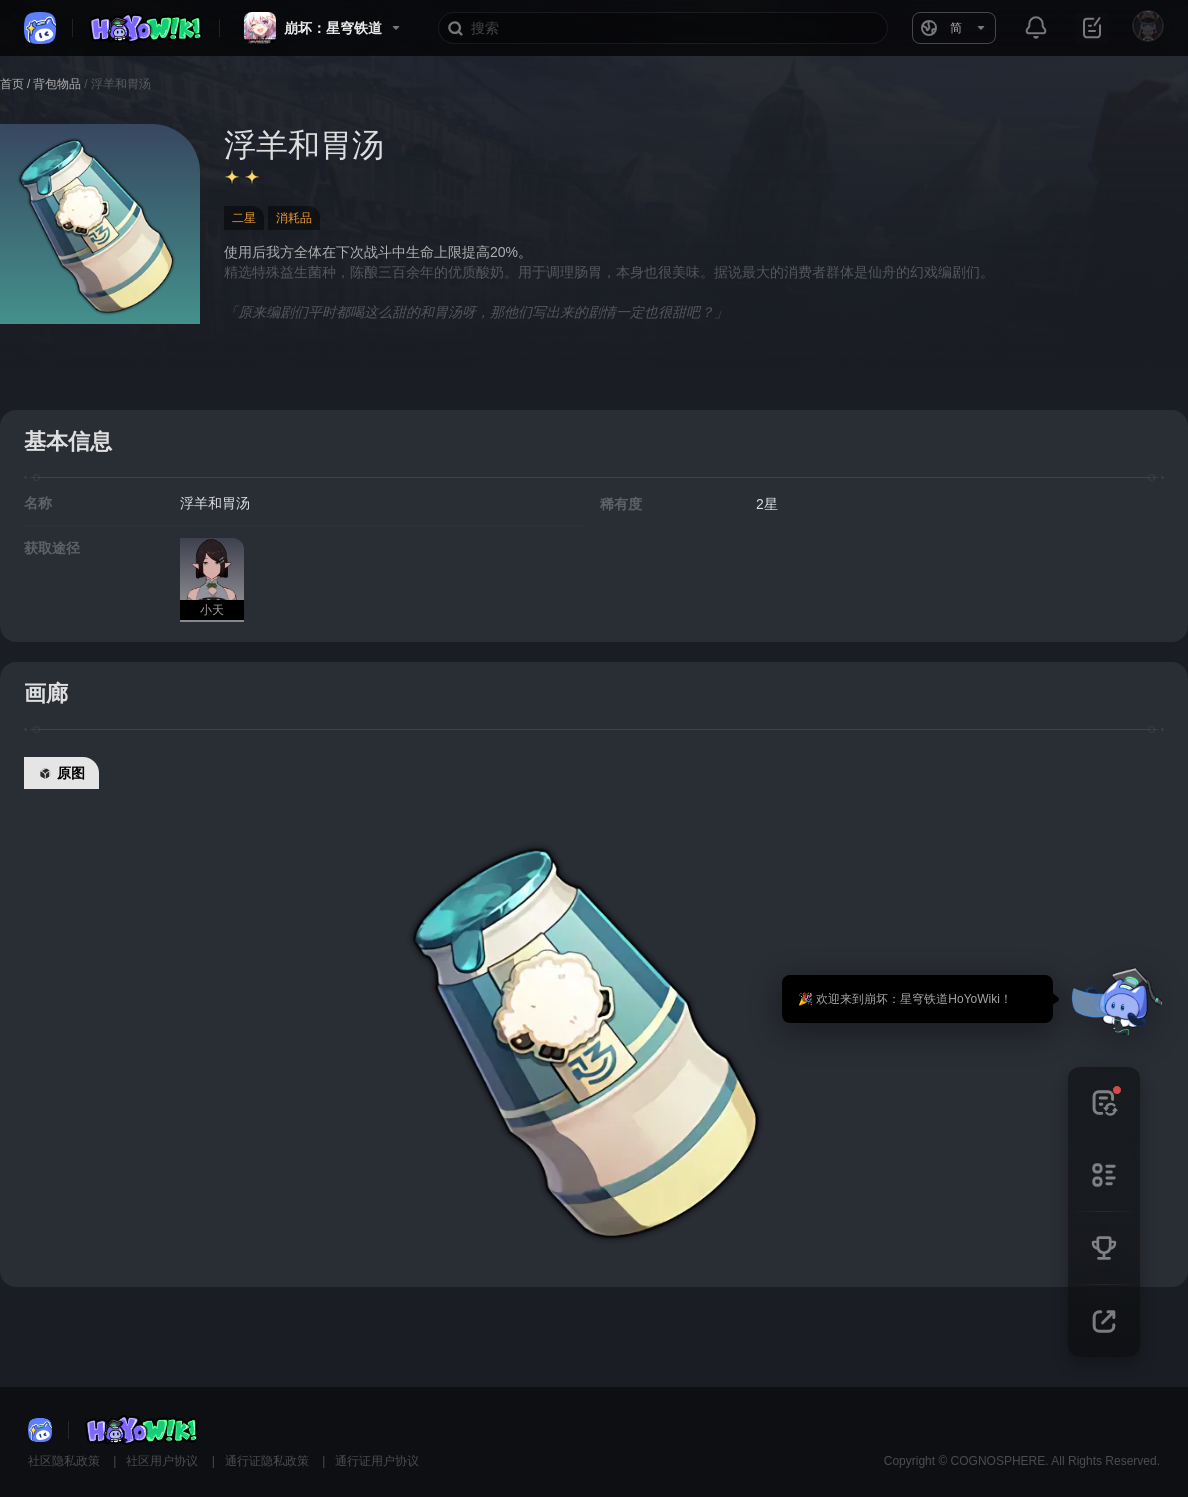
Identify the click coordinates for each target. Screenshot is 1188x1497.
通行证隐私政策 (268, 1461)
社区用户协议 (163, 1461)
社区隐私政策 (65, 1461)
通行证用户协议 (377, 1461)
